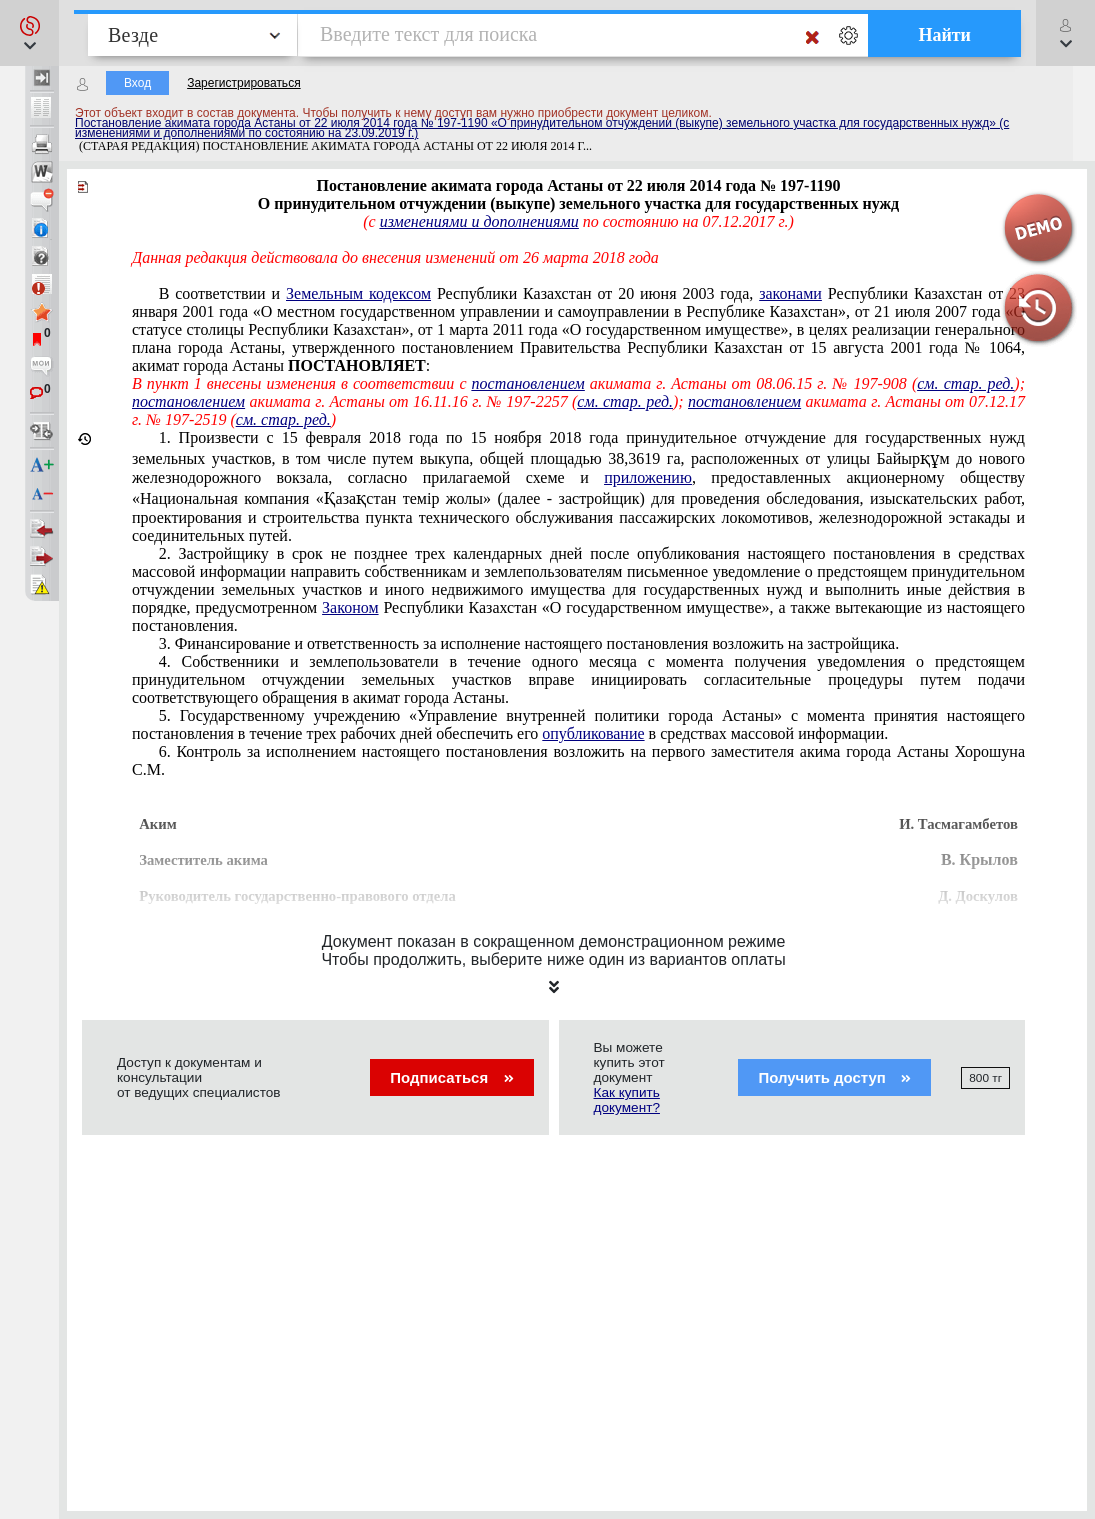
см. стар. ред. (965, 383)
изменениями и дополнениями (479, 221)
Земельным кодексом (358, 293)
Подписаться (451, 1077)
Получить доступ (834, 1077)
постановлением (528, 383)
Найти (944, 35)
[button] (29, 33)
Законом (350, 607)
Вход (137, 83)
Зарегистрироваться (243, 83)
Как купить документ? (627, 1100)
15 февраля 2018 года (578, 486)
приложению (648, 477)
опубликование (593, 733)
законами (790, 293)
